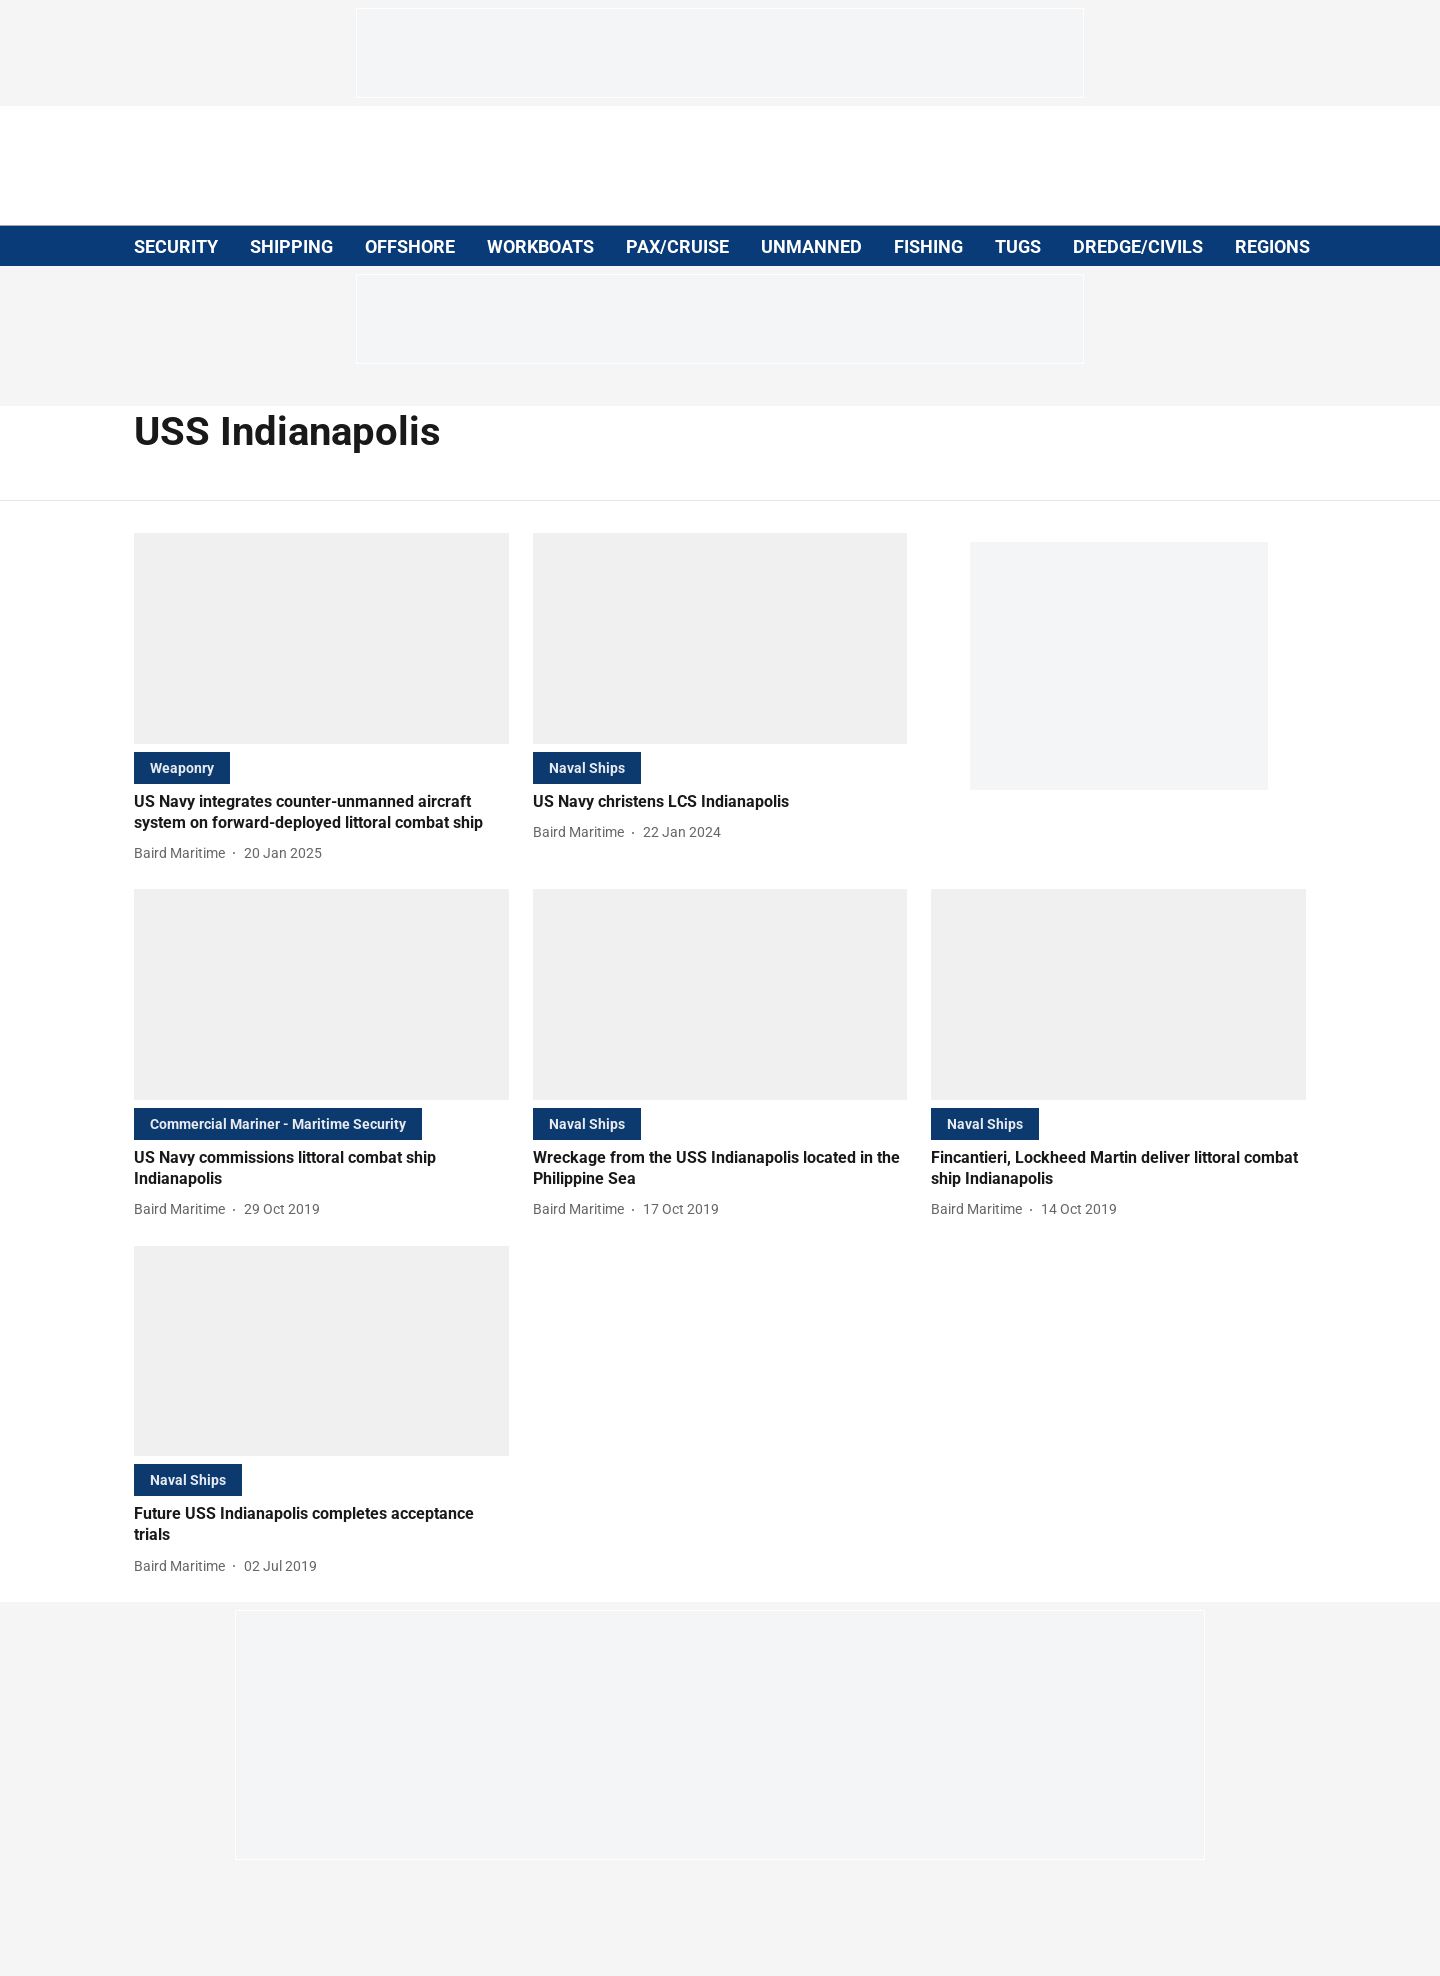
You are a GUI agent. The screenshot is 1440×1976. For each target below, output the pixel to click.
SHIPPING (291, 246)
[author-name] (183, 853)
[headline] (321, 813)
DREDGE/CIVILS (1138, 246)
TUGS (1018, 246)
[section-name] (182, 767)
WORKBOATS (540, 246)
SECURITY (176, 246)
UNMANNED (811, 246)
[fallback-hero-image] (321, 638)
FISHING (928, 246)
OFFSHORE (410, 246)
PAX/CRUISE (677, 246)
